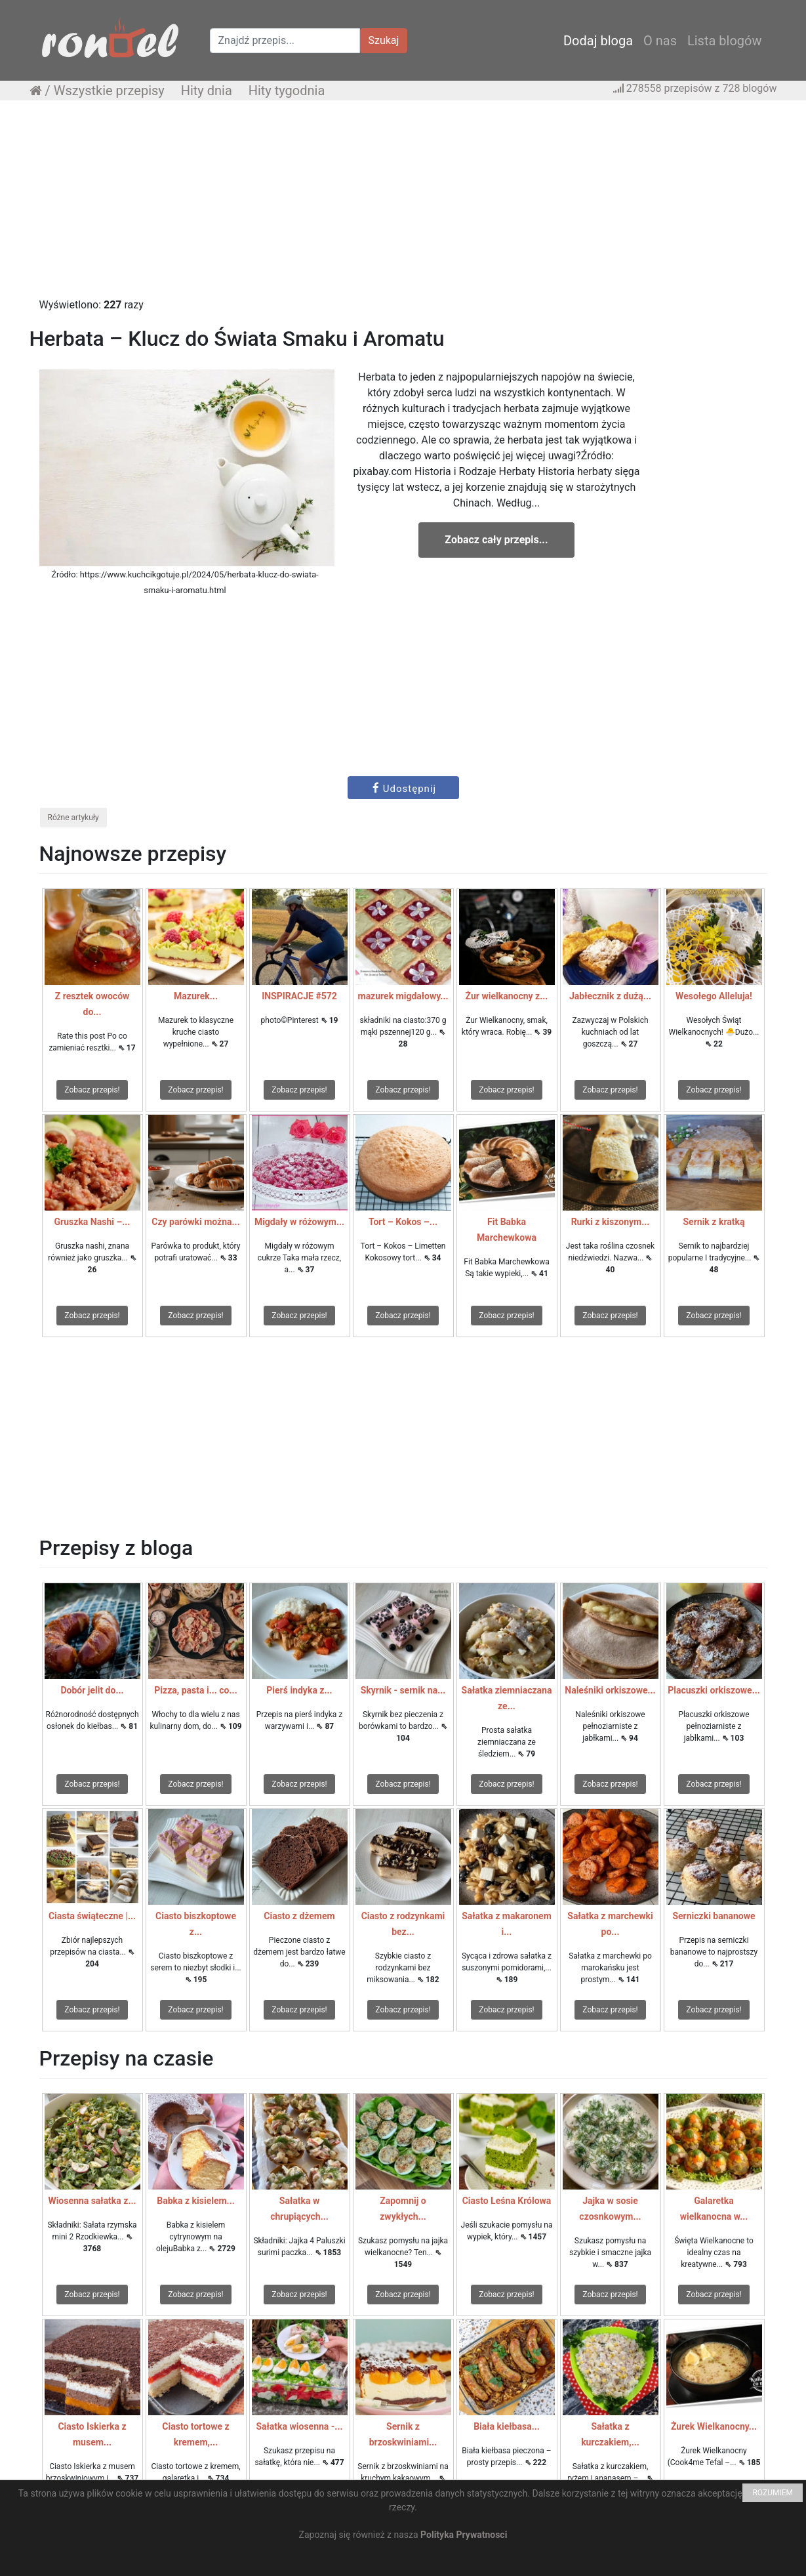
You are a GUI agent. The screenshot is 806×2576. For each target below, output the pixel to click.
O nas (660, 41)
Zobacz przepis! (91, 1089)
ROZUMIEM (772, 2492)
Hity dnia (206, 90)
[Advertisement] (403, 205)
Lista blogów (724, 41)
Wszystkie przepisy (109, 90)
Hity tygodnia (287, 90)
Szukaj (384, 40)
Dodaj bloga (598, 41)
